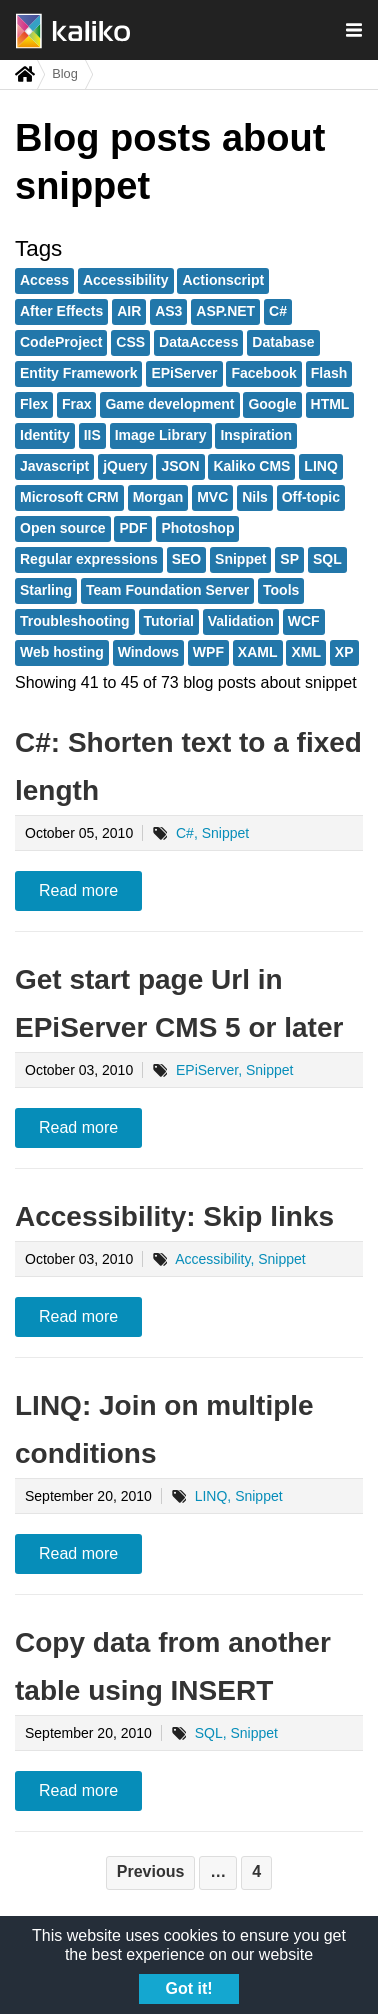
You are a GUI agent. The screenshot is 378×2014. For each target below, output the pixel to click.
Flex (34, 404)
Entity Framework (78, 373)
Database (283, 342)
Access (44, 280)
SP (289, 559)
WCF (304, 621)
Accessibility (126, 280)
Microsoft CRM (69, 497)
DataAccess (198, 342)
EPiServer (184, 373)
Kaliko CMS (251, 466)
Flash (329, 373)
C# (278, 311)
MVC (212, 497)
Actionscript (223, 280)
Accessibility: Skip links (174, 1216)
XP (344, 652)
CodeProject (61, 342)
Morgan (158, 497)
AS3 (168, 311)
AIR (129, 311)
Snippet (240, 559)
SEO (187, 559)
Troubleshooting (75, 621)
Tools (281, 590)
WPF (208, 652)
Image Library (161, 435)
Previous (151, 1871)
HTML (330, 404)
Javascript (54, 466)
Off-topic (311, 497)
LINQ (320, 466)
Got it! (188, 1988)
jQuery (125, 466)
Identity (45, 435)
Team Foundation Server (167, 590)
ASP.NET (225, 311)
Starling (46, 590)
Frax (77, 404)
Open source (63, 528)
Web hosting (62, 652)
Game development (169, 404)
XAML (258, 652)
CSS (130, 342)
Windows (148, 652)
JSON (180, 466)
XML (306, 652)
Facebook (263, 373)
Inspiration (256, 435)
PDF (133, 528)
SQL (327, 559)
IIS (92, 435)
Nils (255, 497)
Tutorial (169, 621)
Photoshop (197, 528)
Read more (78, 890)
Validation (241, 621)
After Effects (61, 311)
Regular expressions (89, 559)
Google (272, 404)
